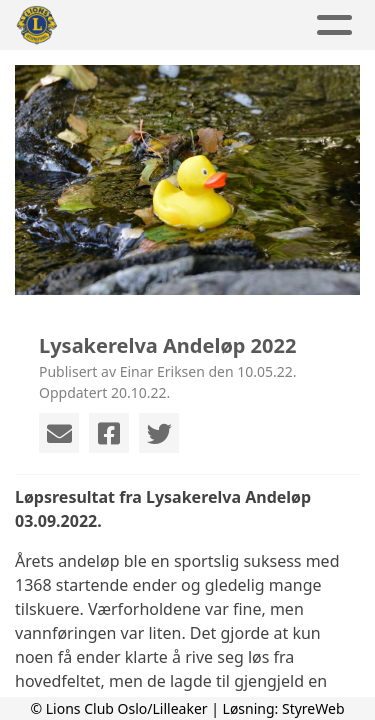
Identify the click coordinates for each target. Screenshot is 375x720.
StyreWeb (313, 708)
